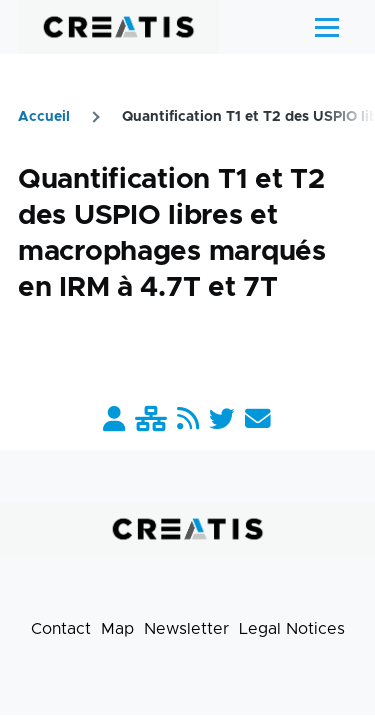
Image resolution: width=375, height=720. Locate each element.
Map (117, 629)
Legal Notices (292, 629)
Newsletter (186, 629)
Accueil (44, 117)
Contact (61, 629)
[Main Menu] (327, 27)
